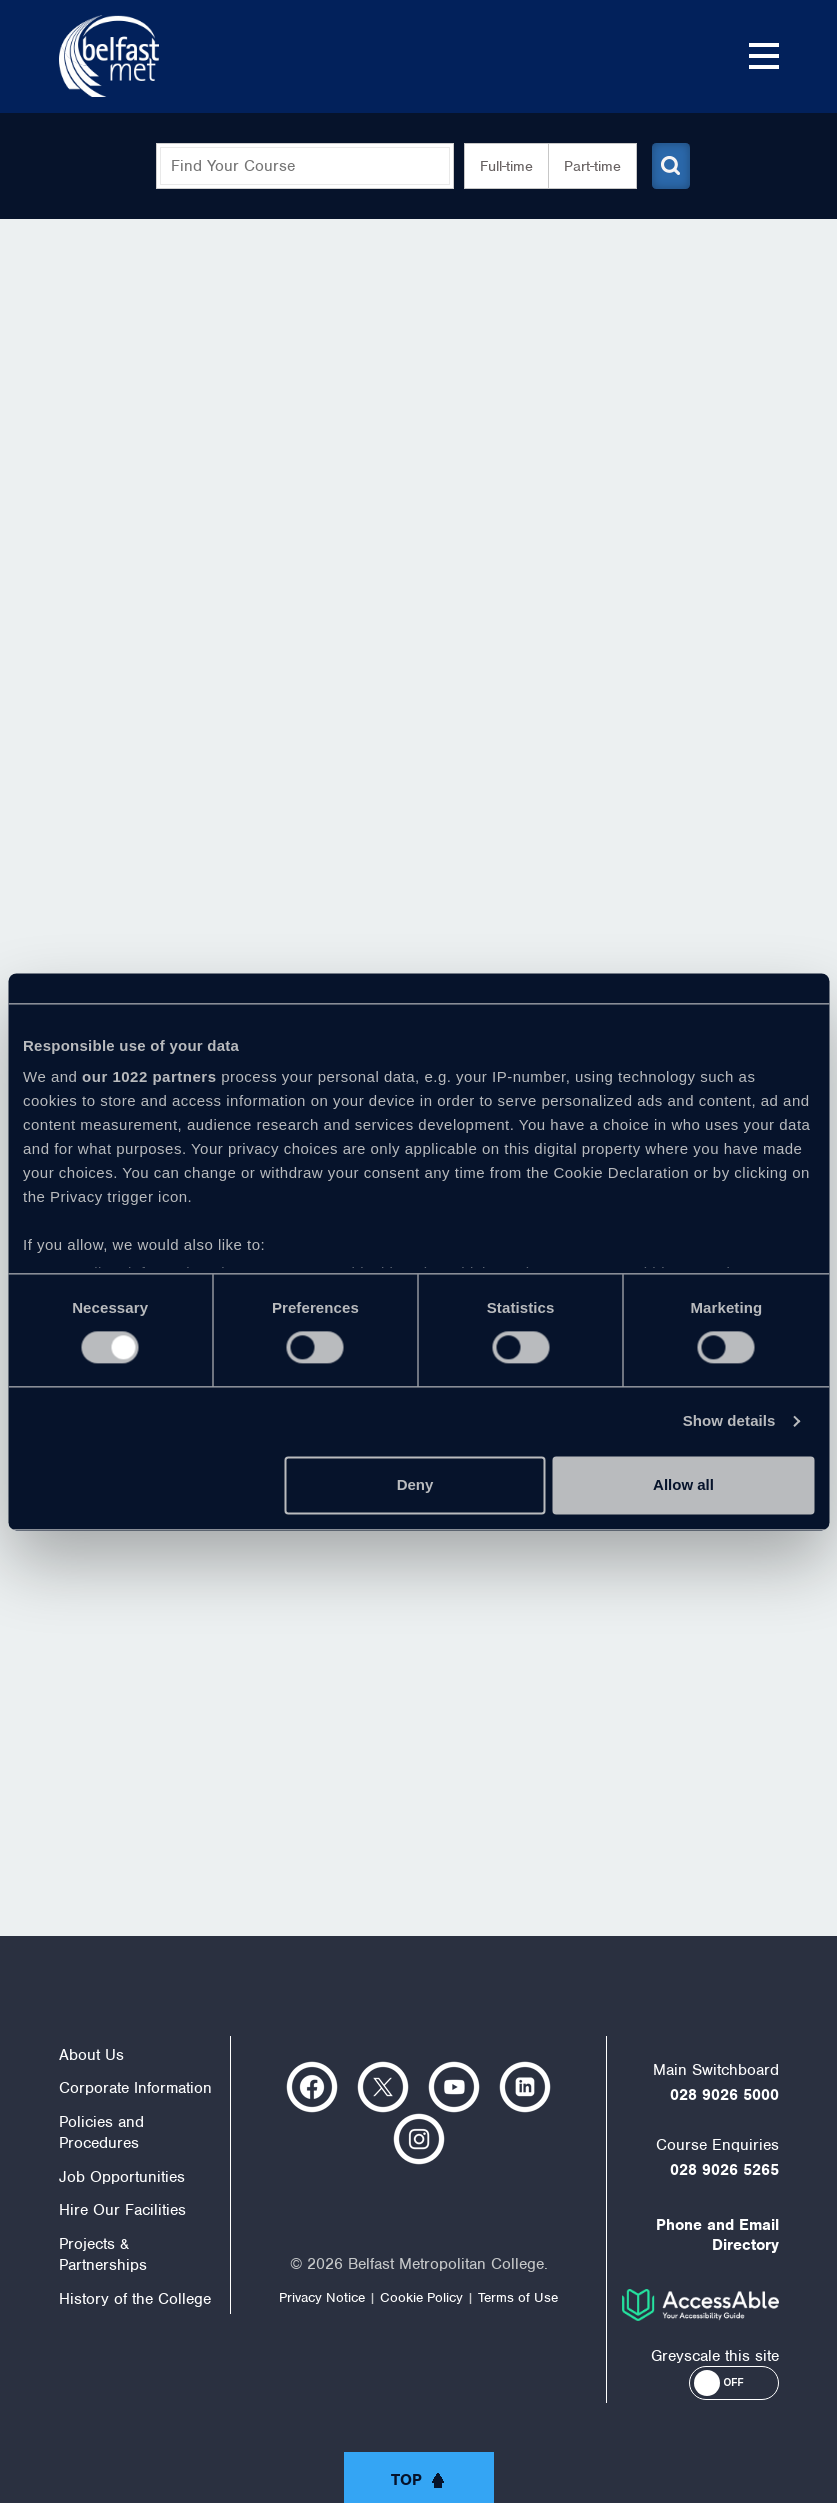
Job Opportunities (122, 2177)
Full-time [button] (498, 166)
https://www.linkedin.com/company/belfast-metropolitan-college (525, 2087)
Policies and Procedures (101, 2132)
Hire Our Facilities (122, 2210)
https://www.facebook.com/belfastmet (312, 2087)
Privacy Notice (322, 2297)
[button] (734, 2383)
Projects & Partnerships (103, 2254)
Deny (415, 1484)
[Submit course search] (667, 166)
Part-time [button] (584, 166)
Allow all (683, 1484)
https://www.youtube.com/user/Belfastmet (454, 2087)
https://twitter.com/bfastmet (383, 2087)
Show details (729, 1421)
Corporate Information (135, 2088)
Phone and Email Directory (717, 2235)
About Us (91, 2055)
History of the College (135, 2299)
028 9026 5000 (724, 2095)
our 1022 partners (149, 1076)
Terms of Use (518, 2297)
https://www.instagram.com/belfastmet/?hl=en (419, 2139)
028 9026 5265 (724, 2170)
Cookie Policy (421, 2297)
